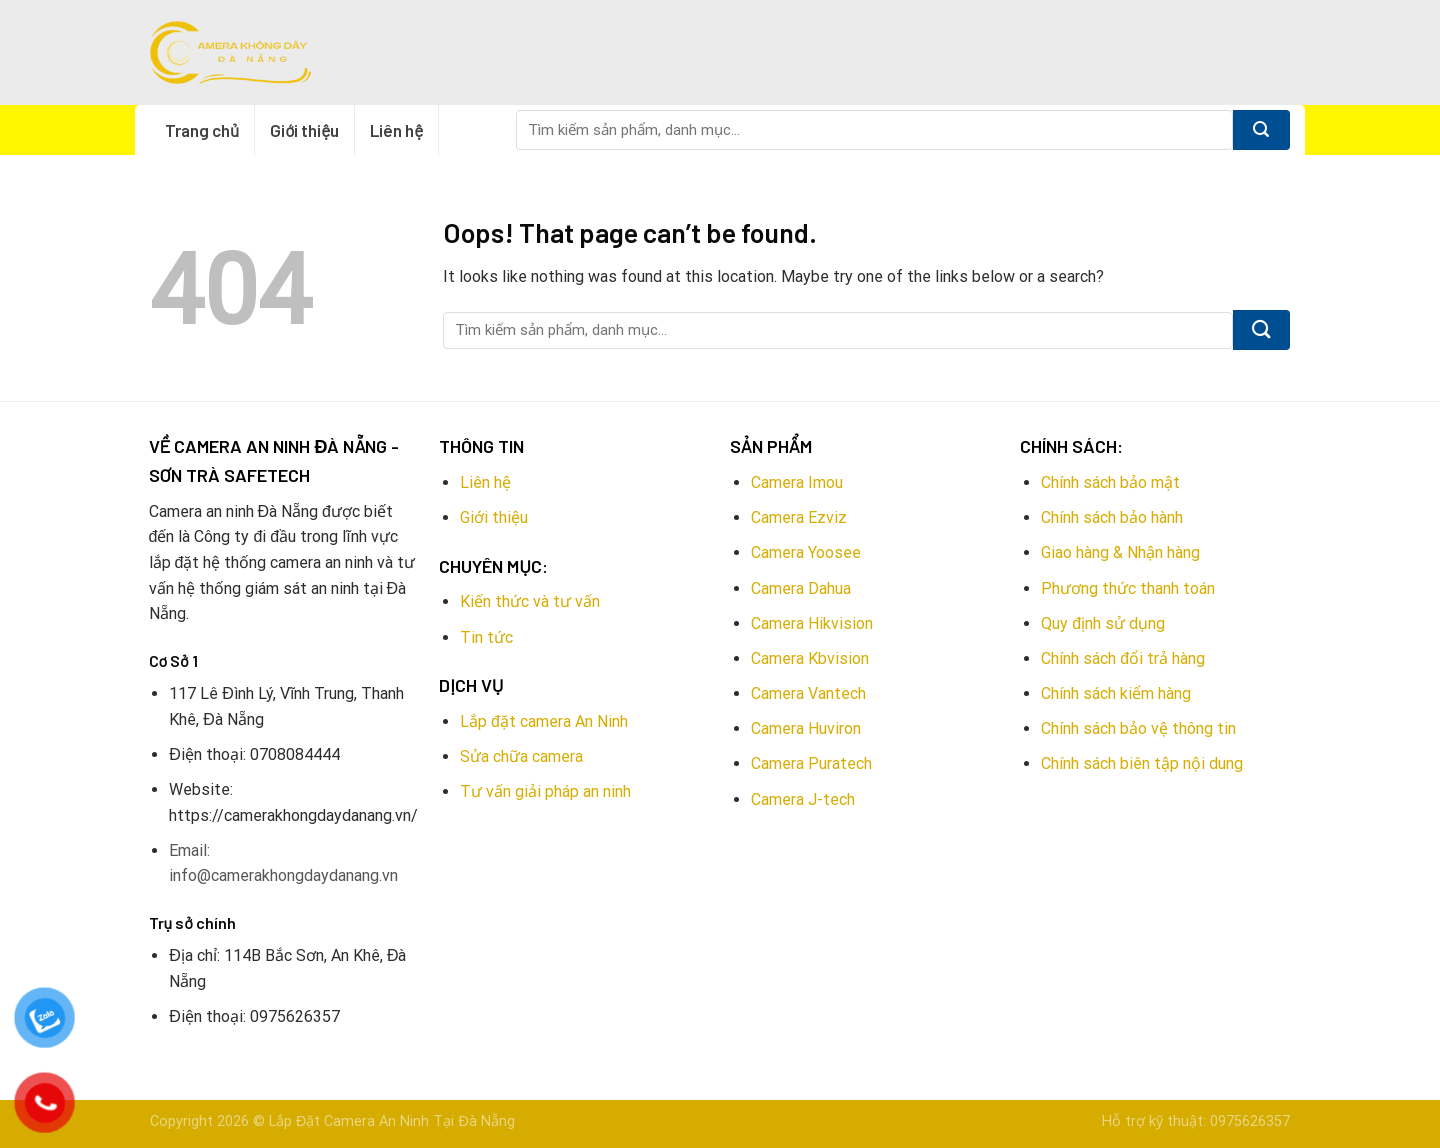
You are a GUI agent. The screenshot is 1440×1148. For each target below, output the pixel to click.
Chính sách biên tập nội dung (1142, 763)
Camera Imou (797, 482)
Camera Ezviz (799, 517)
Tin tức (486, 637)
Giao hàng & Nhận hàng (1120, 552)
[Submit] (1261, 130)
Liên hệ (396, 130)
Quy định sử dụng (1103, 623)
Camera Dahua (801, 588)
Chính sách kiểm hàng (1116, 693)
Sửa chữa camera (521, 756)
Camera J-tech (803, 799)
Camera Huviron (806, 728)
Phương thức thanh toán (1128, 588)
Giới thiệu (304, 130)
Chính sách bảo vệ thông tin (1138, 728)
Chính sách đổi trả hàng (1123, 658)
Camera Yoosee (806, 552)
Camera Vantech (808, 693)
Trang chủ (202, 130)
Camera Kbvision (810, 658)
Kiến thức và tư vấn (530, 601)
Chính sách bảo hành (1112, 517)
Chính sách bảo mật (1110, 482)
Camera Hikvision (812, 623)
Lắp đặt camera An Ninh (544, 721)
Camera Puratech (811, 763)
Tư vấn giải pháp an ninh (545, 791)
